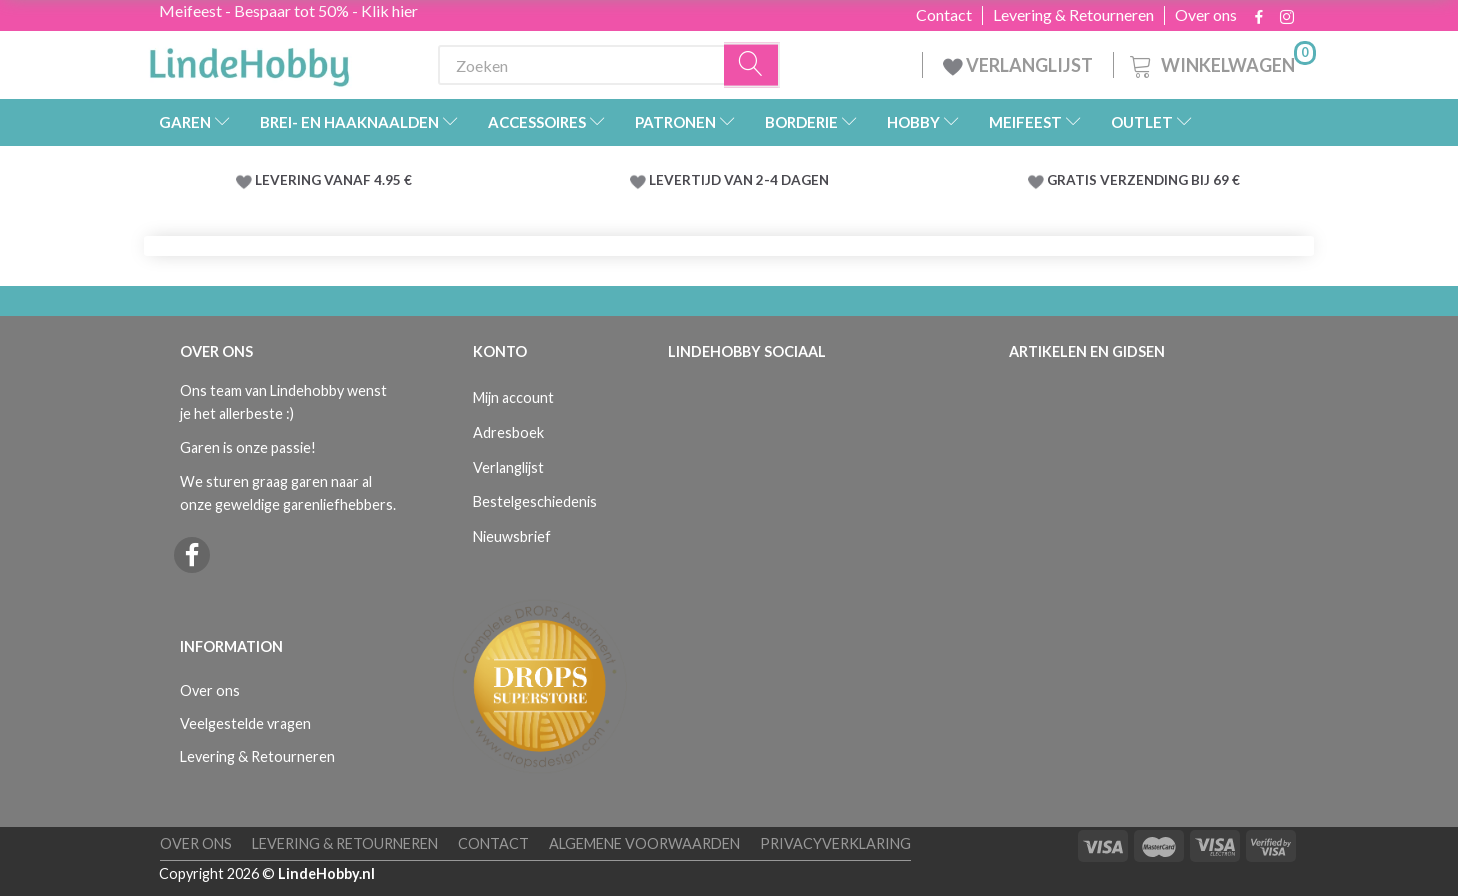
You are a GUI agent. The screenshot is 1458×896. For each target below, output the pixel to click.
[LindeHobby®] (249, 61)
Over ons (1206, 15)
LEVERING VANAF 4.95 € (333, 180)
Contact (944, 15)
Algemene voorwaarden (644, 843)
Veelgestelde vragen (245, 723)
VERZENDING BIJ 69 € (1170, 180)
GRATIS (1073, 180)
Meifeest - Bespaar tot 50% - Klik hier (288, 10)
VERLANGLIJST (1018, 65)
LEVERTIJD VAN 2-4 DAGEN (739, 180)
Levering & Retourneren (1073, 15)
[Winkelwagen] (1221, 62)
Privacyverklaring (835, 843)
